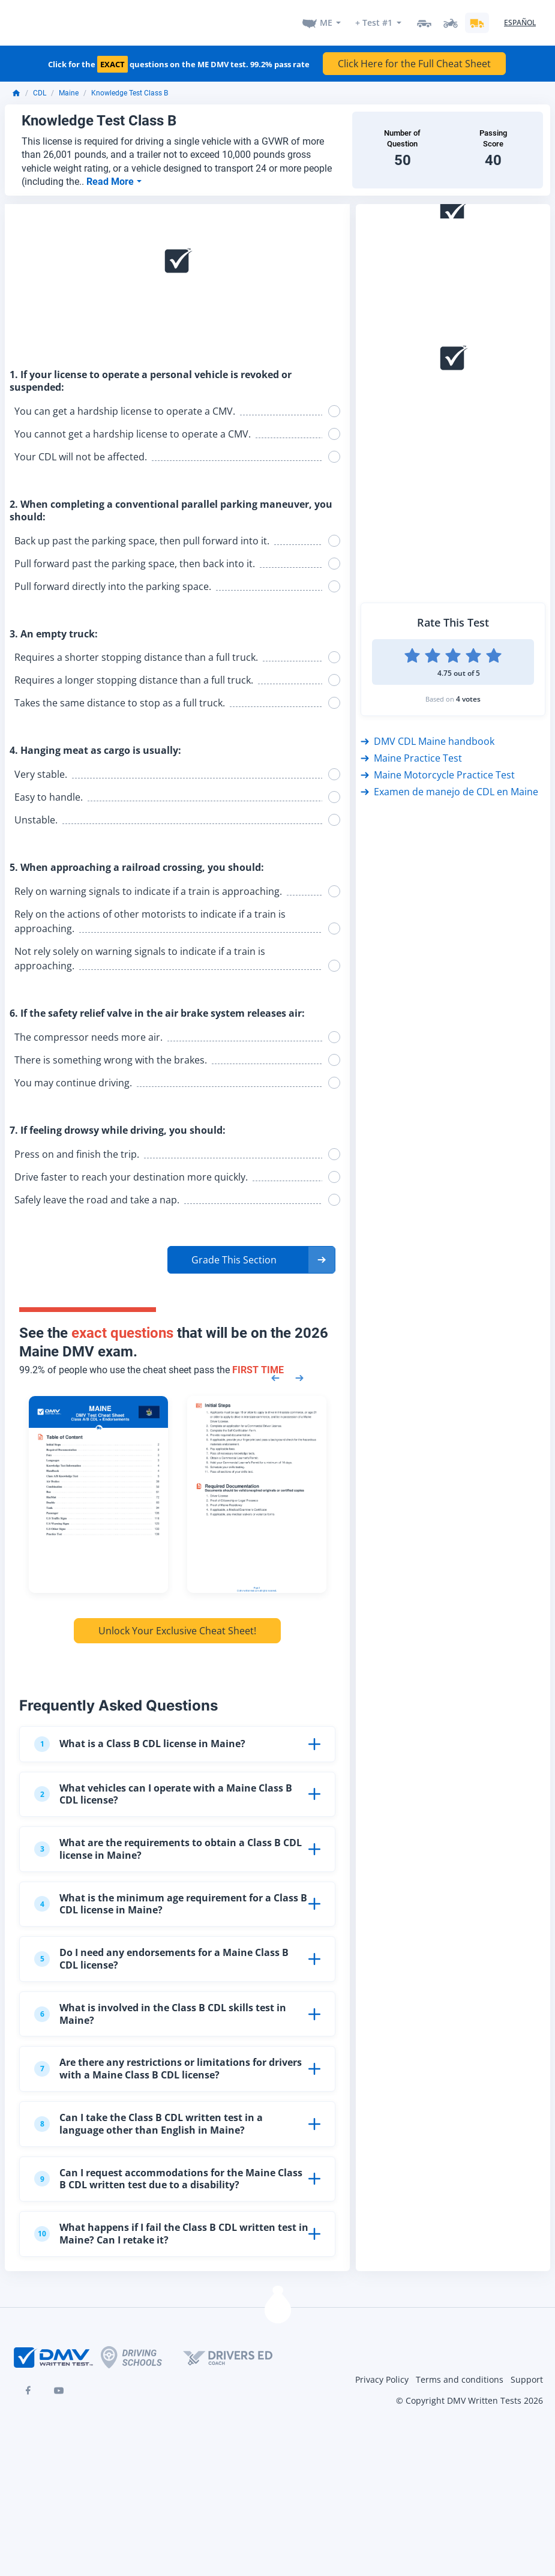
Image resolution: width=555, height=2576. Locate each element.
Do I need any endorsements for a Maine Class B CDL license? (161, 1957)
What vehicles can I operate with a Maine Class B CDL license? (163, 1792)
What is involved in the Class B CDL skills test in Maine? (160, 2012)
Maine (69, 92)
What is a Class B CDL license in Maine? (139, 1742)
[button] (251, 1258)
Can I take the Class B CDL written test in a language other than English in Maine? (148, 2122)
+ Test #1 (373, 22)
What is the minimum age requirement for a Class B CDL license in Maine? (170, 1902)
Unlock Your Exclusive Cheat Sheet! (177, 1629)
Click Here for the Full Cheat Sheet (414, 62)
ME (326, 22)
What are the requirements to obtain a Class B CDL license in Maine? (168, 1848)
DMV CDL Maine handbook (427, 740)
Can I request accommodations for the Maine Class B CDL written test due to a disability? (168, 2177)
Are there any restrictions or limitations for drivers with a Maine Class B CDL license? (168, 2067)
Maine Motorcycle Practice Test (438, 773)
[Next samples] (299, 1376)
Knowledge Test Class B (129, 92)
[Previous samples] (275, 1376)
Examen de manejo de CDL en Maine (449, 790)
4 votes (468, 697)
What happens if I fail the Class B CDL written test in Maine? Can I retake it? (171, 2232)
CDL (39, 92)
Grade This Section (234, 1258)
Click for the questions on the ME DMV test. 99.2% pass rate (179, 63)
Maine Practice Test (411, 756)
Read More (111, 179)
